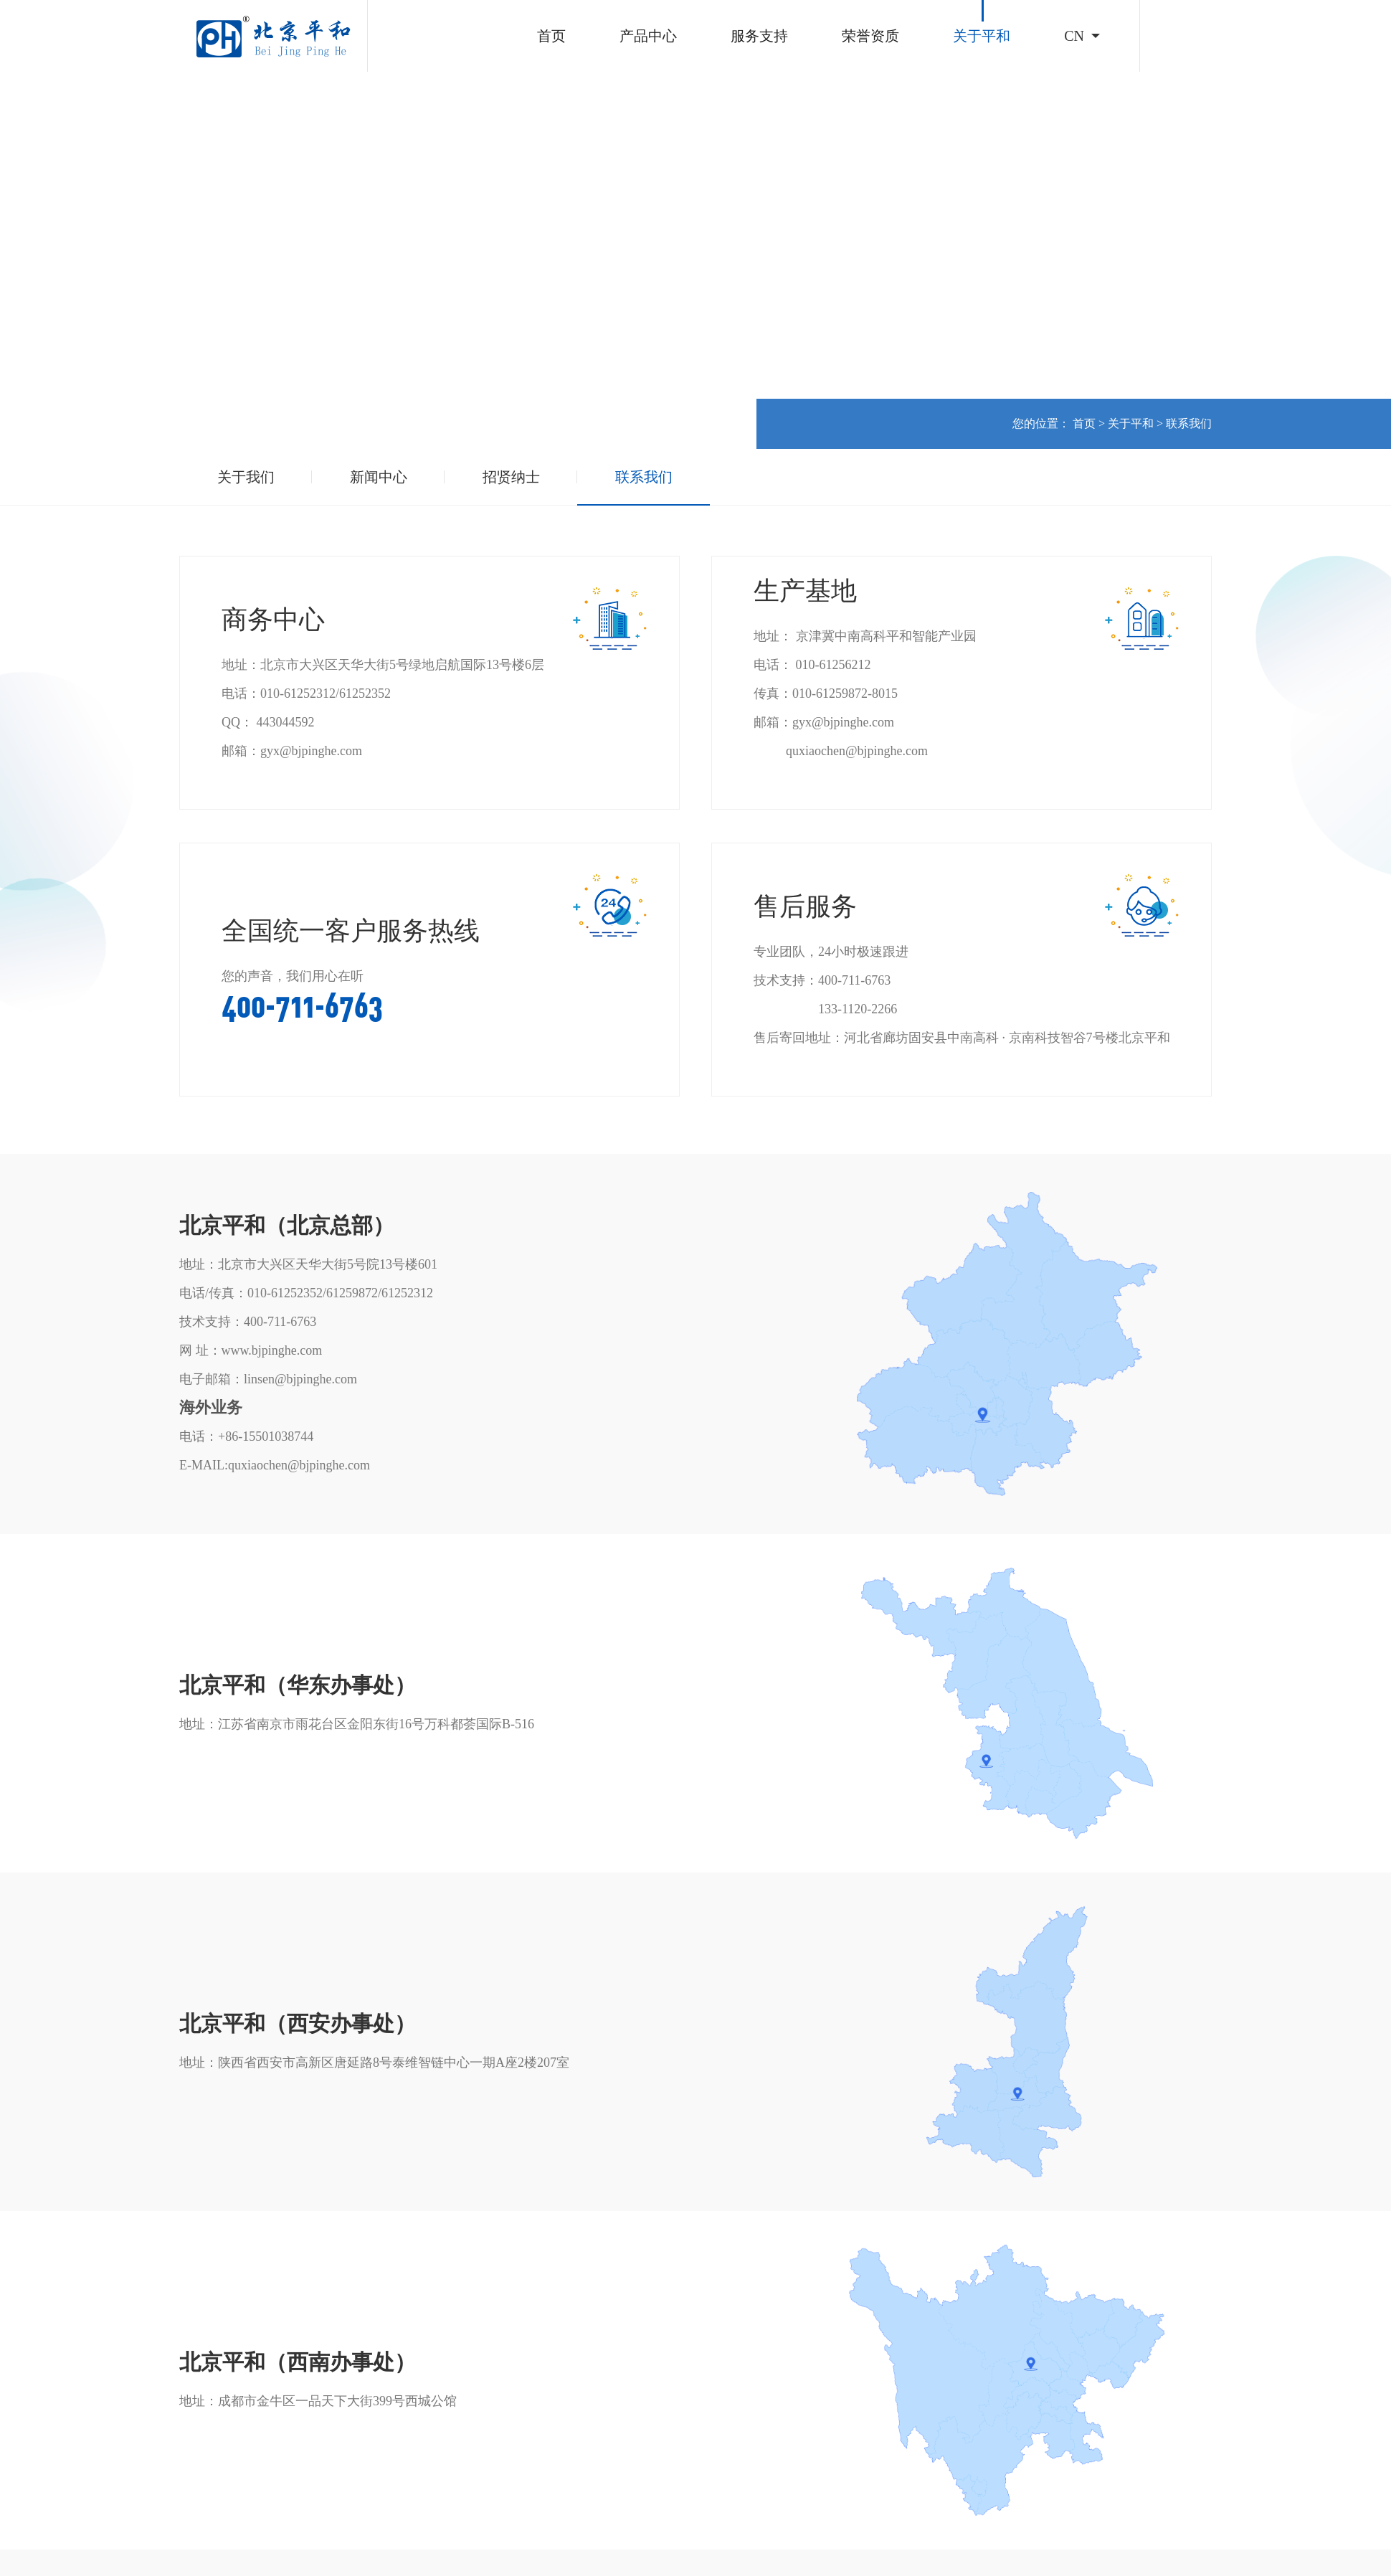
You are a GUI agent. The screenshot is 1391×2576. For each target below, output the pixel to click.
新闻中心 (378, 477)
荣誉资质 (870, 36)
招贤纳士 (511, 477)
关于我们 (246, 477)
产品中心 (648, 36)
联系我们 (1189, 423)
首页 (551, 36)
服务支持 (759, 36)
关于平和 (981, 36)
